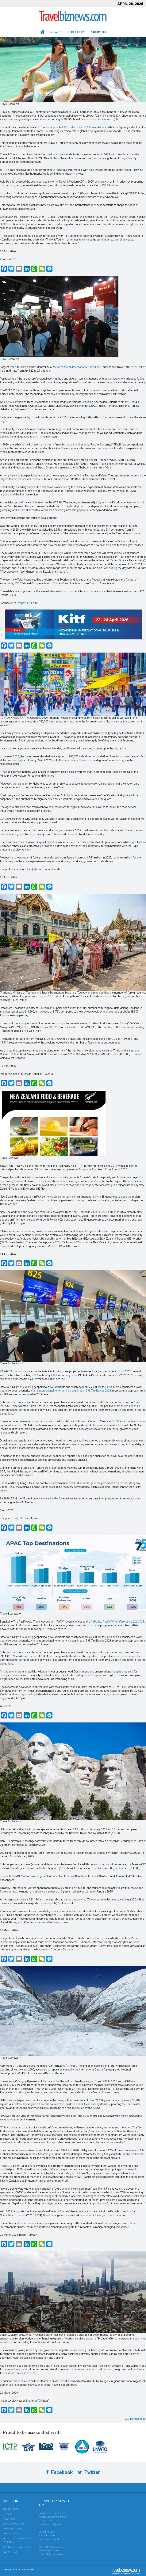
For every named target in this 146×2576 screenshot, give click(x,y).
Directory (76, 32)
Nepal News (9, 2518)
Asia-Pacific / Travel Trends (17, 2547)
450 (131, 2418)
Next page (139, 2418)
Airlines (7, 2513)
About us (98, 32)
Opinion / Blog (10, 2552)
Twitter (89, 2472)
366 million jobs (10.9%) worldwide (84, 127)
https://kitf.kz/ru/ (28, 602)
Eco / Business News (13, 2523)
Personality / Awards (14, 2528)
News (56, 32)
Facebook (59, 2472)
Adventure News (11, 2533)
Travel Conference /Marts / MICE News (17, 2540)
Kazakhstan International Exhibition (78, 367)
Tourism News (10, 2508)
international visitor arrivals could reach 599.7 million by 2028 (75, 1390)
